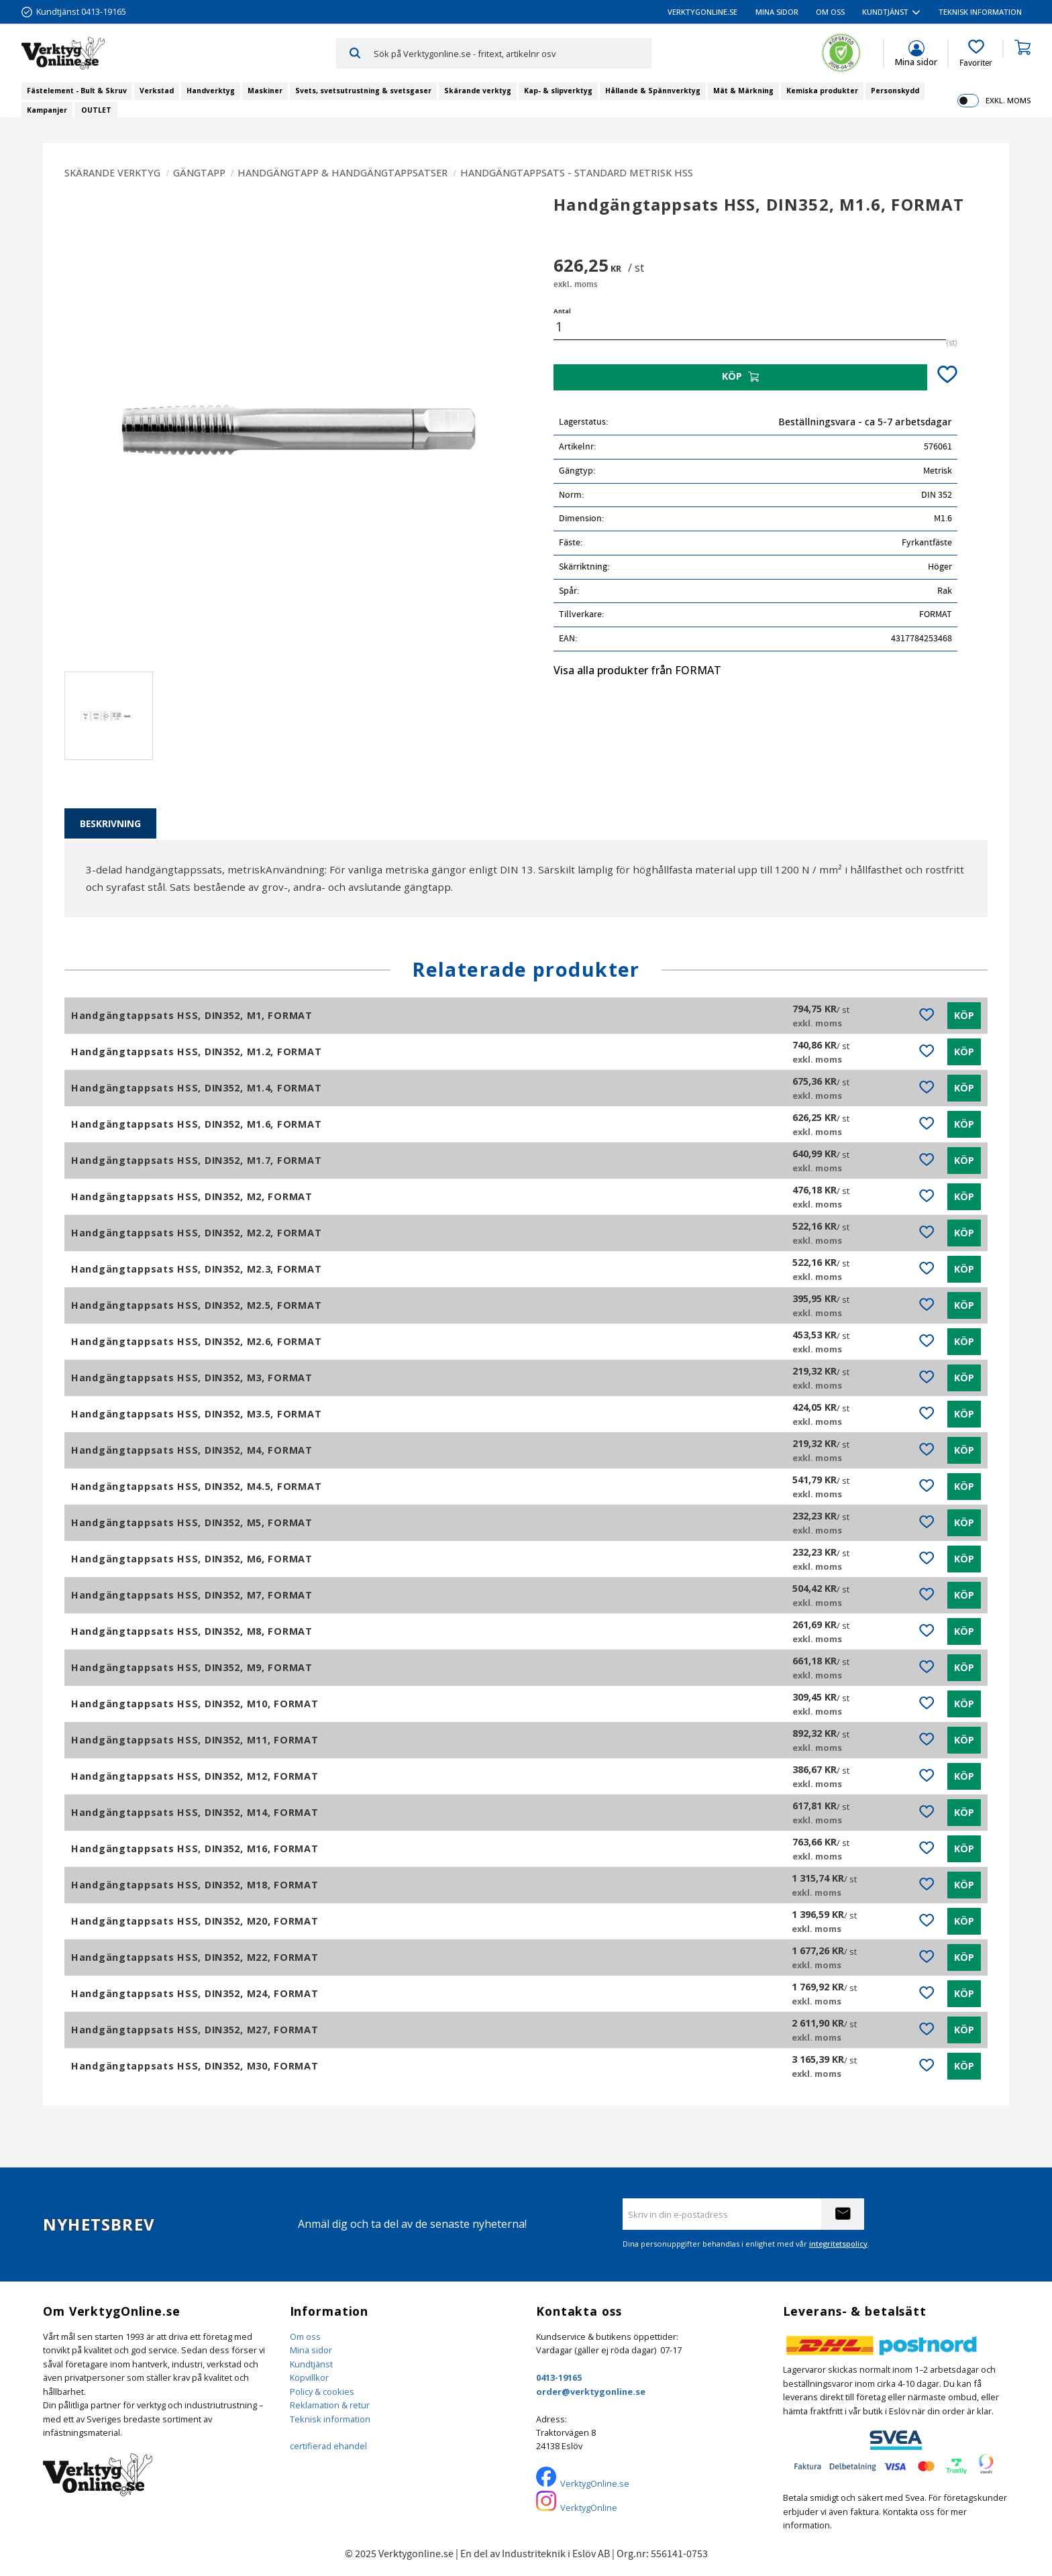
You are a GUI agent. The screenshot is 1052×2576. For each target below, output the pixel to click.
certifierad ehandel (328, 2446)
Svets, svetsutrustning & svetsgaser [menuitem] (363, 90)
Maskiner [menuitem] (265, 90)
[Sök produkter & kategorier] (512, 53)
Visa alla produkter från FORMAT (637, 670)
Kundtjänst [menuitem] (885, 12)
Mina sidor (311, 2350)
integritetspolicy (838, 2244)
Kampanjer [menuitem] (47, 110)
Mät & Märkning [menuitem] (743, 90)
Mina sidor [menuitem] (776, 12)
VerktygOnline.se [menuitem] (702, 12)
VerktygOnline (588, 2508)
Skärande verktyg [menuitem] (477, 90)
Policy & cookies (322, 2391)
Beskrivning (110, 823)
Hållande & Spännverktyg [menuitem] (652, 90)
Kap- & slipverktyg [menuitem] (558, 90)
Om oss (305, 2336)
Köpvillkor (309, 2377)
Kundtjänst (311, 2364)
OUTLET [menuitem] (96, 110)
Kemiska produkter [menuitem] (822, 90)
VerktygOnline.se (594, 2483)
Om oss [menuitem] (830, 12)
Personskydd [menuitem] (895, 90)
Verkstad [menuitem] (157, 90)
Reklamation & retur (330, 2405)
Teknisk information (330, 2419)
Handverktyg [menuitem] (211, 90)
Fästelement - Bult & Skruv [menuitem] (77, 90)
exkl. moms (1008, 100)
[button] (975, 54)
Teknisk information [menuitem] (980, 12)
